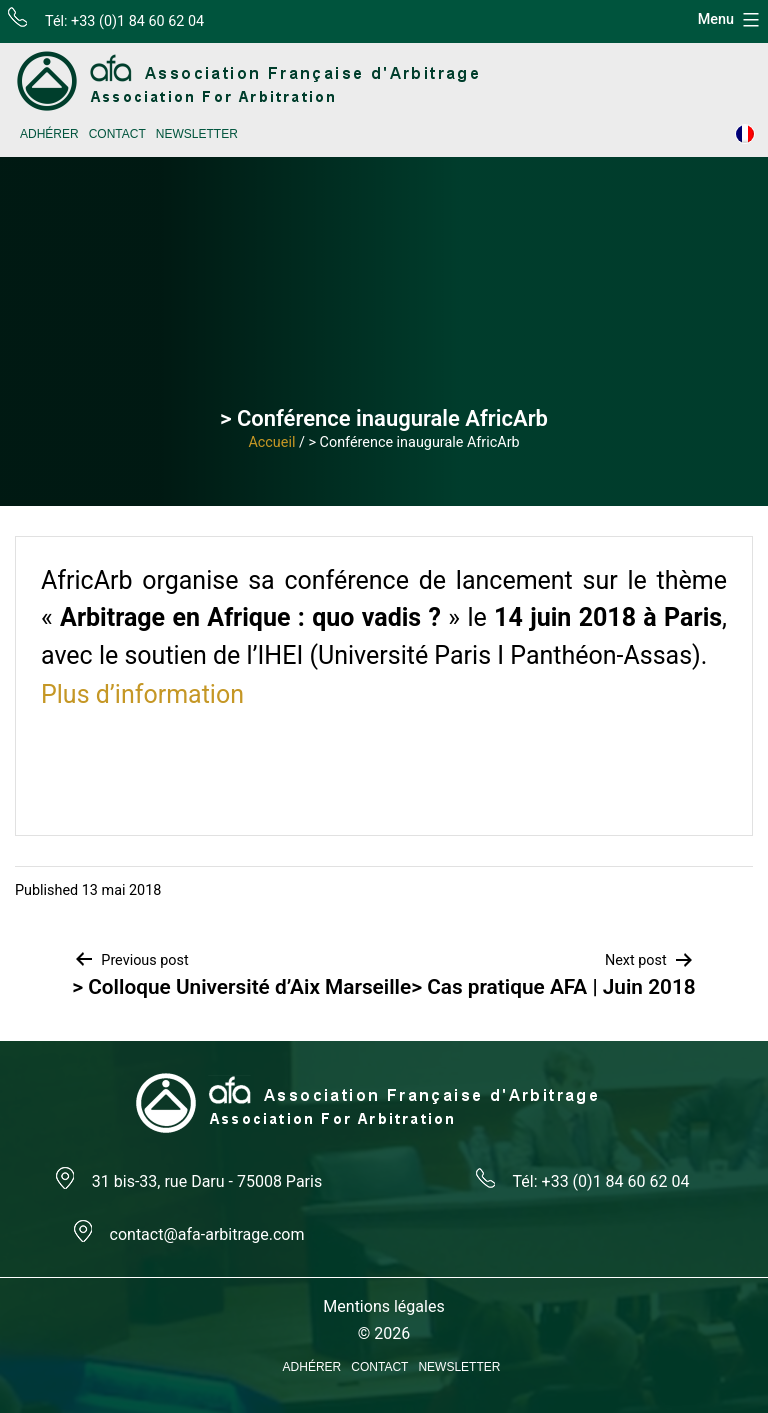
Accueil (271, 442)
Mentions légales (383, 1306)
